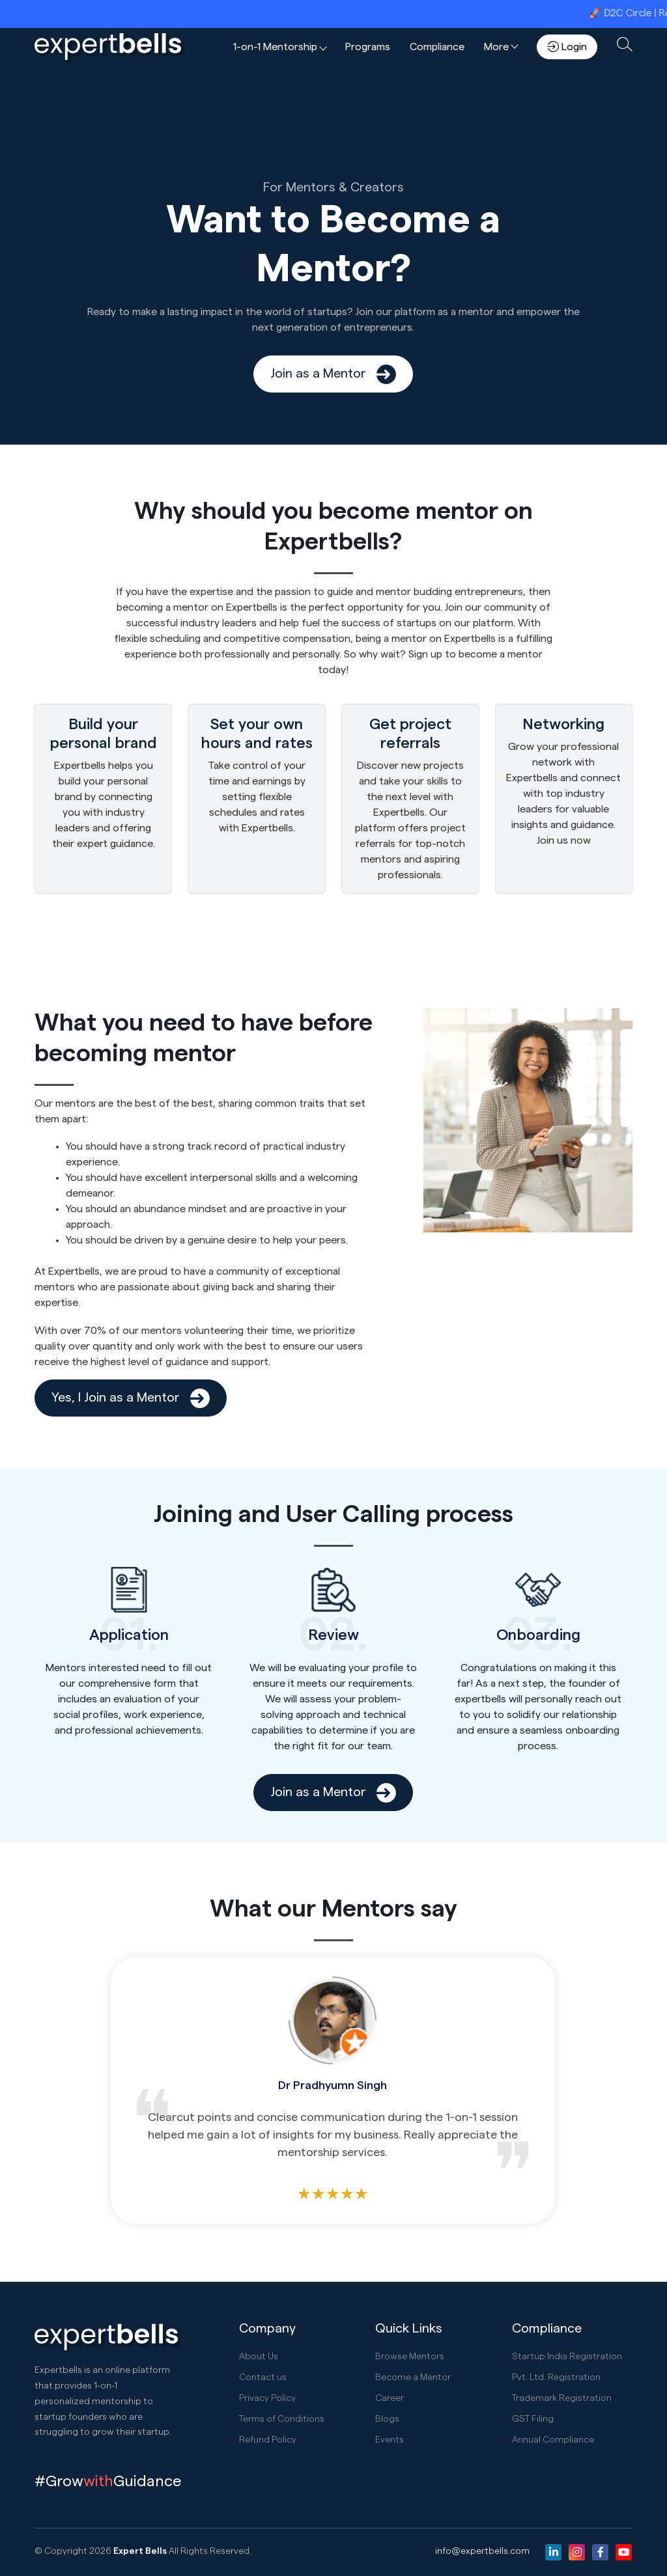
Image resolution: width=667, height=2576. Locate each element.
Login (567, 46)
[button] (279, 47)
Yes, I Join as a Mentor (130, 1398)
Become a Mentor (413, 2377)
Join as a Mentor (333, 374)
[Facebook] (600, 2552)
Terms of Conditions (281, 2419)
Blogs (387, 2419)
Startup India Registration (567, 2356)
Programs (367, 47)
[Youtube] (624, 2552)
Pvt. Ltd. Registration (556, 2377)
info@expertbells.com (482, 2551)
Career (389, 2398)
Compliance (437, 47)
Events (389, 2439)
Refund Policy (267, 2439)
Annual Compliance (553, 2439)
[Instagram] (577, 2552)
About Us (258, 2356)
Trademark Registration (562, 2398)
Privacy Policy (267, 2398)
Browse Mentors (409, 2356)
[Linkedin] (553, 2552)
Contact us (263, 2377)
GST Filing (533, 2419)
